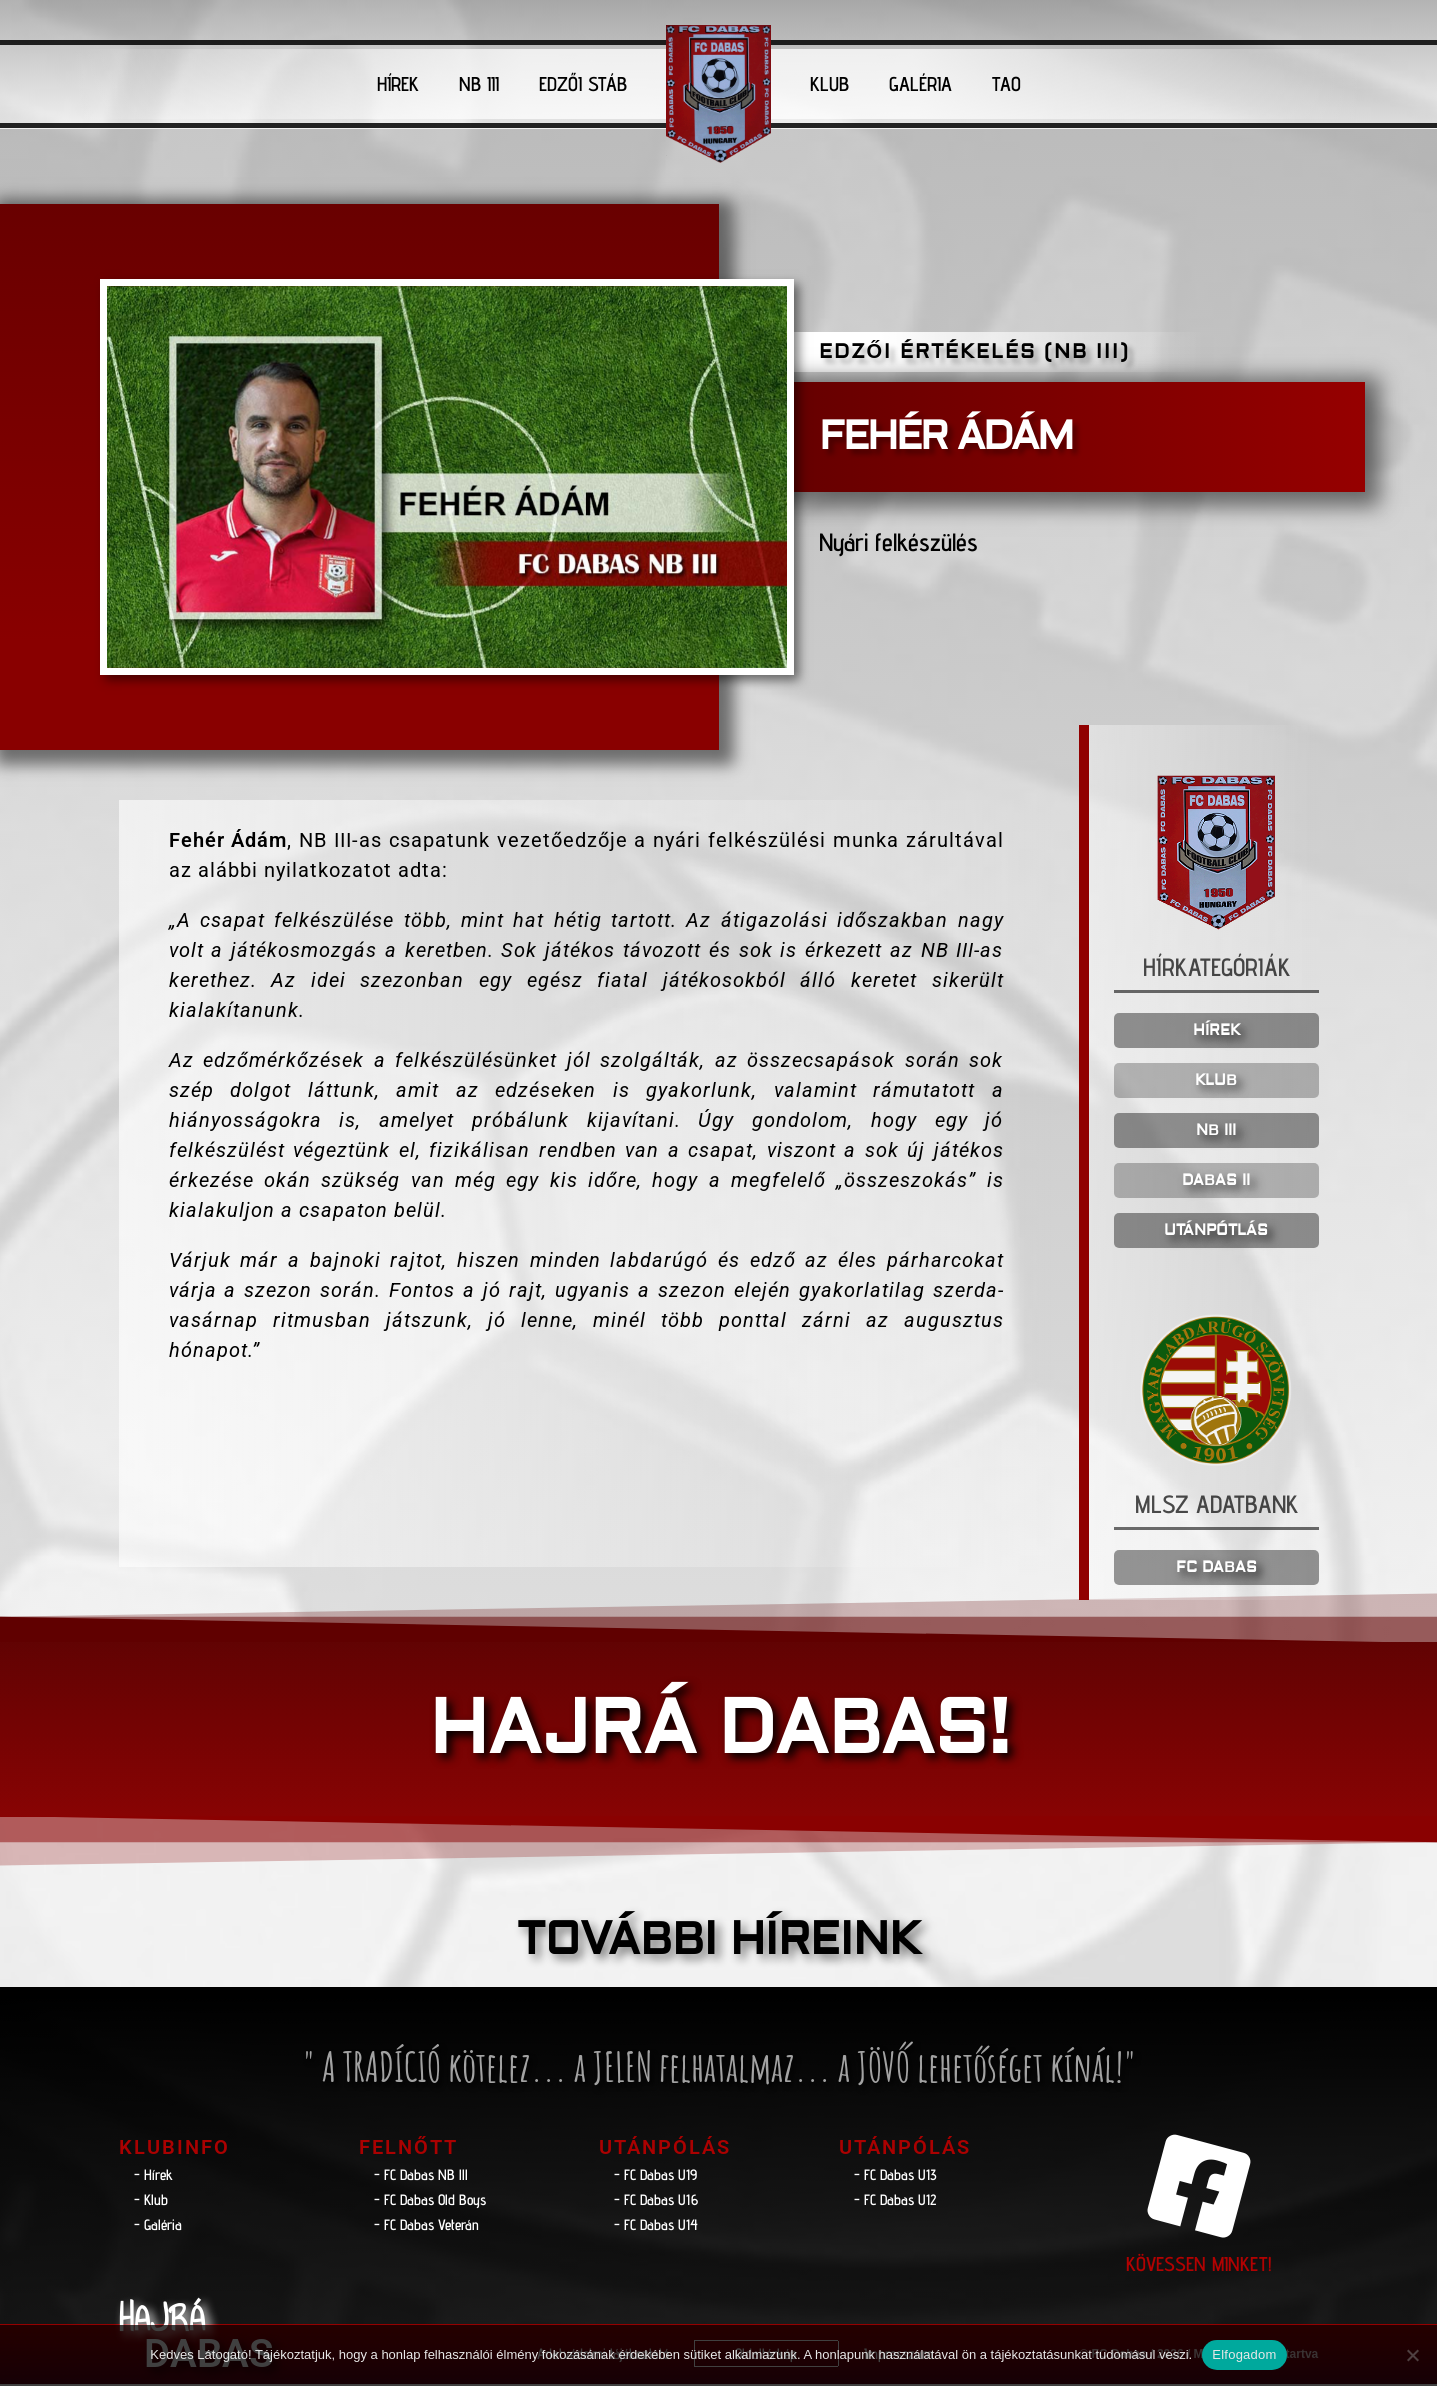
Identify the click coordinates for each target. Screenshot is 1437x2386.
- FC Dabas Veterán (426, 2226)
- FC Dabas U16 (656, 2201)
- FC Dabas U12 (895, 2201)
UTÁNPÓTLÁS (1216, 1233)
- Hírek (153, 2176)
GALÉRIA (920, 84)
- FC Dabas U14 (656, 2226)
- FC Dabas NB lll (421, 2176)
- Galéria (158, 2226)
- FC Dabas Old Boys (430, 2201)
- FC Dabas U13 (895, 2176)
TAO (1006, 84)
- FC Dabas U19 (655, 2176)
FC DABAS (1216, 1569)
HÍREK (398, 84)
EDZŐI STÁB (583, 84)
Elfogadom (1244, 2354)
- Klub (151, 2201)
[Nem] (1412, 2355)
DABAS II (1216, 1183)
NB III (479, 84)
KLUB (829, 84)
